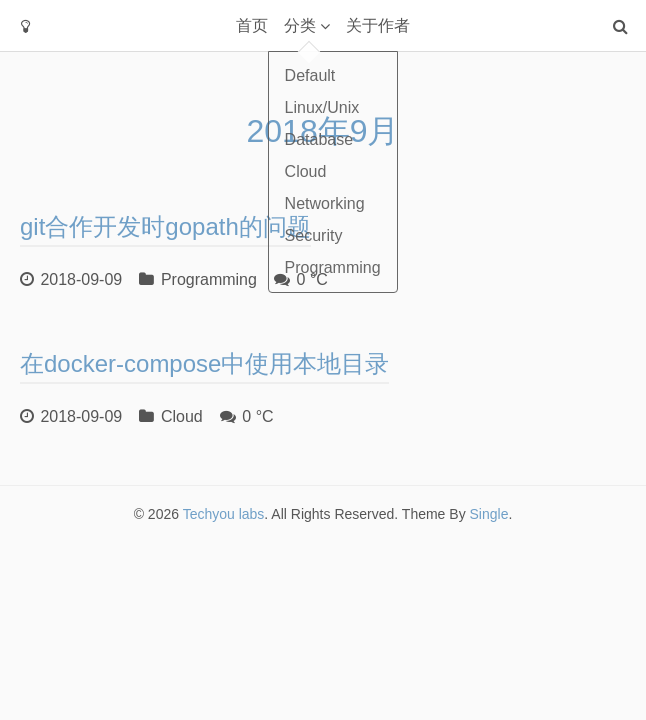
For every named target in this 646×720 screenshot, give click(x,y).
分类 (300, 25)
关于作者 (378, 25)
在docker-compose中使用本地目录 (204, 363)
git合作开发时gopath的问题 (165, 226)
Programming (209, 279)
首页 (252, 25)
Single (489, 514)
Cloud (182, 416)
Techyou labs (224, 514)
